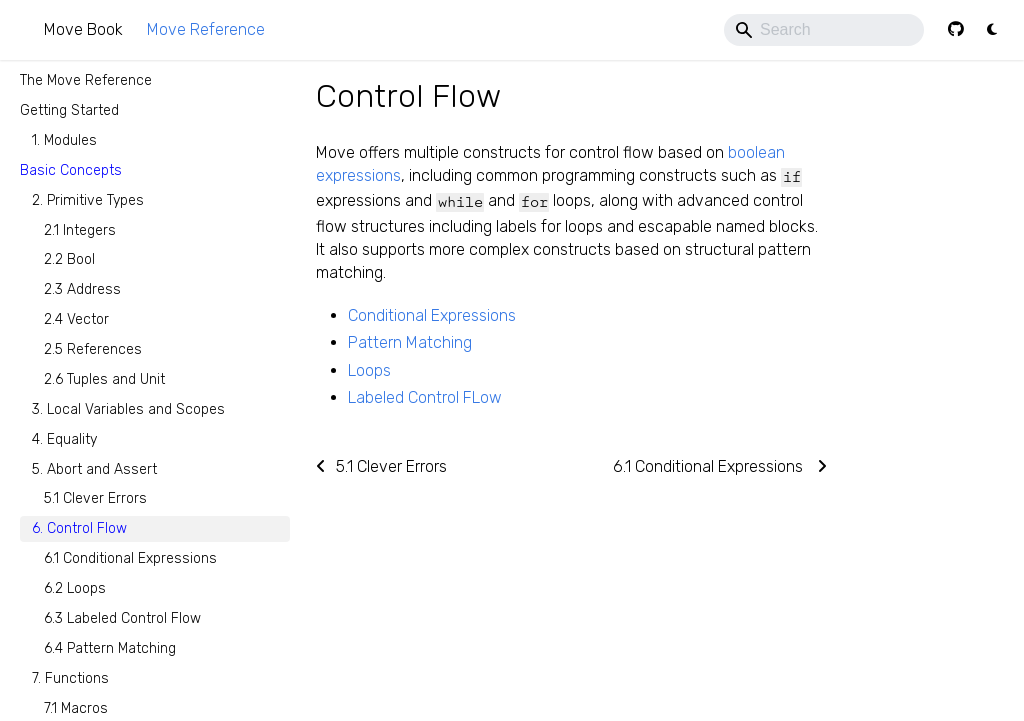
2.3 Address (82, 289)
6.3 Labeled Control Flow (122, 618)
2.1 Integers (80, 230)
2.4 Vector (76, 319)
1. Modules (64, 140)
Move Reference (206, 29)
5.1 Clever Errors (95, 498)
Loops (369, 370)
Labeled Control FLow (425, 397)
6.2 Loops (75, 588)
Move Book (83, 29)
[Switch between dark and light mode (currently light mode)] (992, 30)
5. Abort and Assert (94, 469)
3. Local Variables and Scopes (128, 409)
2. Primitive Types (88, 200)
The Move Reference (86, 80)
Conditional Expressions (432, 315)
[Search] (824, 30)
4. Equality (64, 439)
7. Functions (70, 678)
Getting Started (69, 110)
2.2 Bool (69, 259)
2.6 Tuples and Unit (104, 379)
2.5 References (93, 349)
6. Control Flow (79, 528)
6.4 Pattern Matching (110, 648)
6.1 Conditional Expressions (130, 558)
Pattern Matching (410, 342)
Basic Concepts (71, 170)
